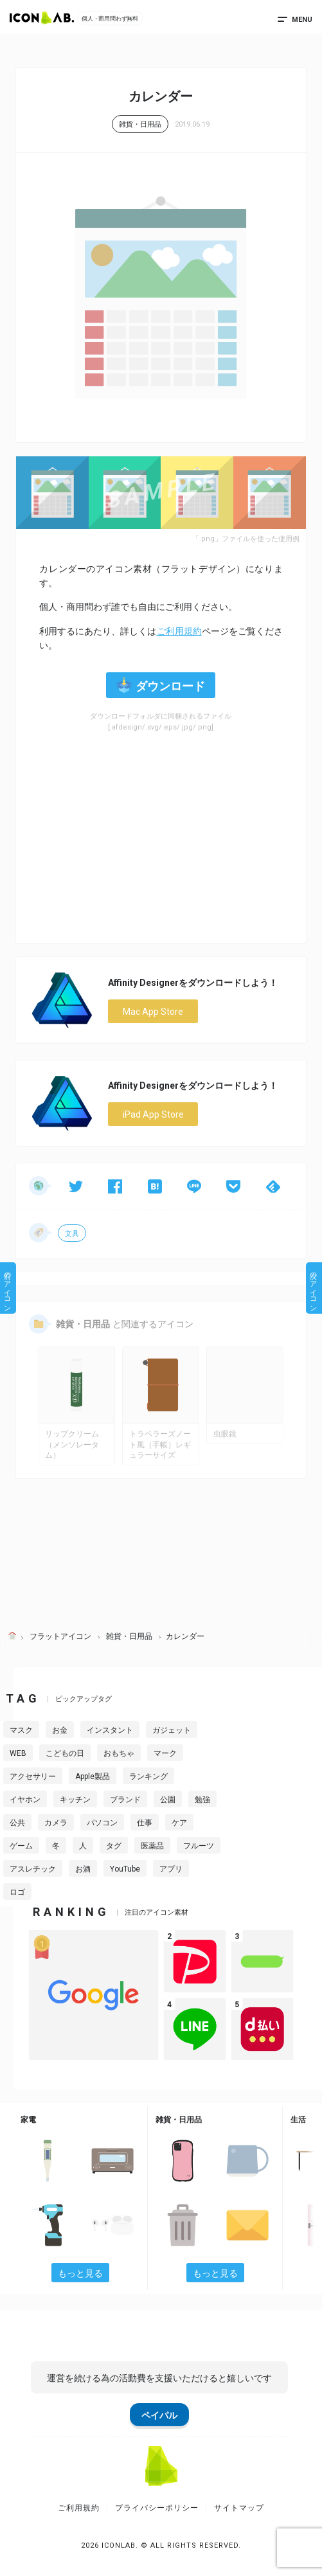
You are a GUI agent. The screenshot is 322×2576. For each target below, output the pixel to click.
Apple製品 (92, 1776)
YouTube (125, 1869)
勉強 (202, 1799)
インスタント (110, 1730)
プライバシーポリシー (157, 2507)
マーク (165, 1753)
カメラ (55, 1822)
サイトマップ (239, 2507)
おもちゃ (118, 1753)
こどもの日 (65, 1753)
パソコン (102, 1822)
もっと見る (80, 2273)
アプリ (171, 1869)
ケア (179, 1822)
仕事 (144, 1822)
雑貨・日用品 (140, 124)
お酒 (83, 1869)
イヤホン (25, 1799)
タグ (113, 1845)
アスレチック (33, 1869)
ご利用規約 (179, 631)
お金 (59, 1730)
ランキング (148, 1776)
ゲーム (21, 1845)
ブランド (125, 1799)
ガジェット (171, 1730)
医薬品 (152, 1845)
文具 (72, 1234)
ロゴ (17, 1892)
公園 (167, 1799)
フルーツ (198, 1845)
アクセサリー (33, 1776)
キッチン (75, 1799)
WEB (18, 1753)
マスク (21, 1730)
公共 (17, 1822)
